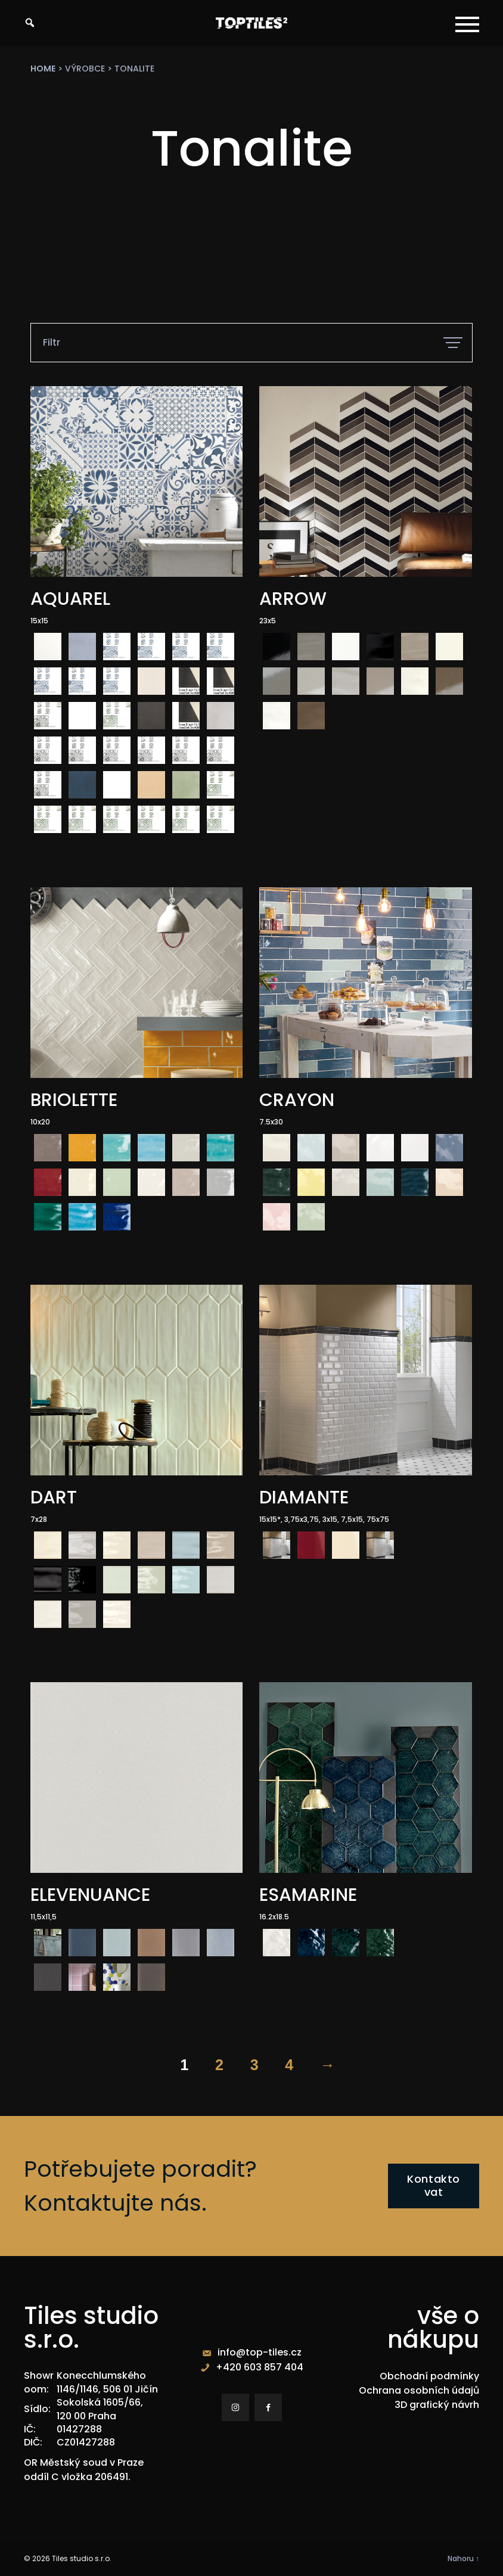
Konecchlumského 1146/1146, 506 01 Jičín (107, 2382)
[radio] (48, 646)
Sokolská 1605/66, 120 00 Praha (100, 2408)
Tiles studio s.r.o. (81, 2558)
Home (42, 68)
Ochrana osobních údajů (419, 2390)
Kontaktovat (433, 2185)
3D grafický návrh (437, 2405)
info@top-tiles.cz (260, 2352)
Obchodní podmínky (429, 2376)
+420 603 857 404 (259, 2367)
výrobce (85, 68)
